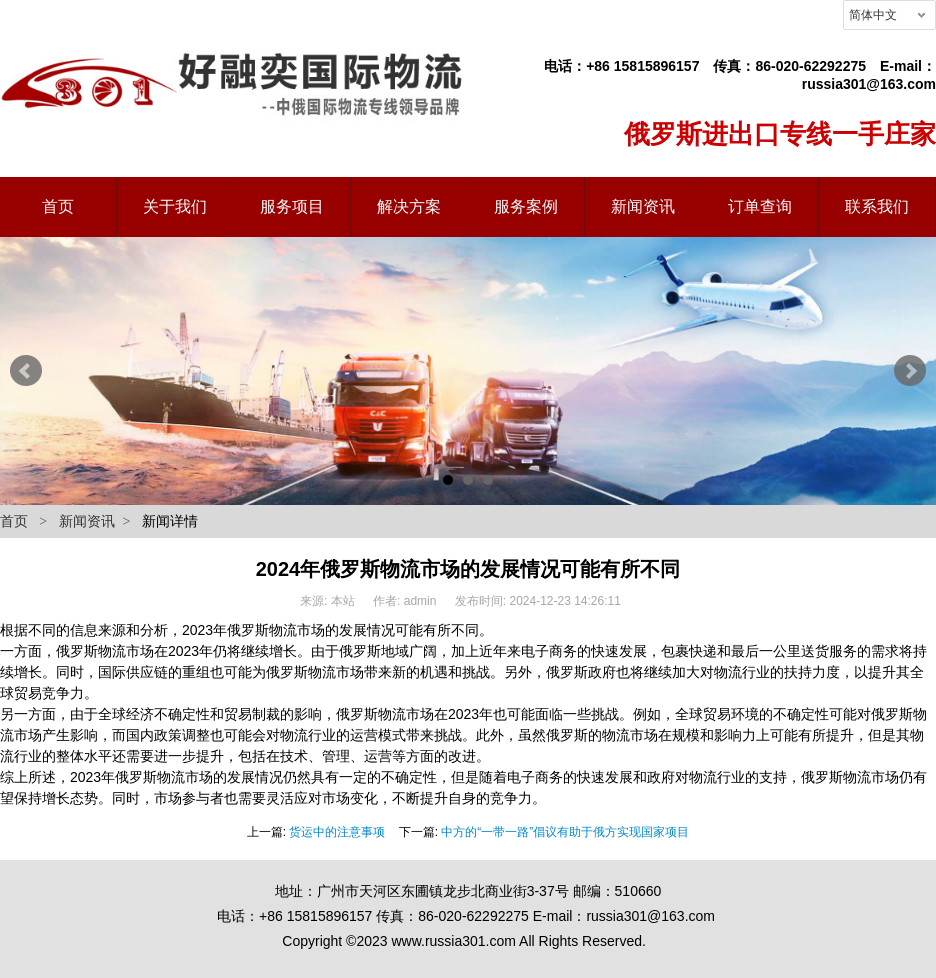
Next (910, 371)
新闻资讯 (87, 521)
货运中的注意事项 (337, 832)
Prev (26, 371)
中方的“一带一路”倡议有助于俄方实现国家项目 (565, 832)
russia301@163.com (869, 84)
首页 (14, 521)
